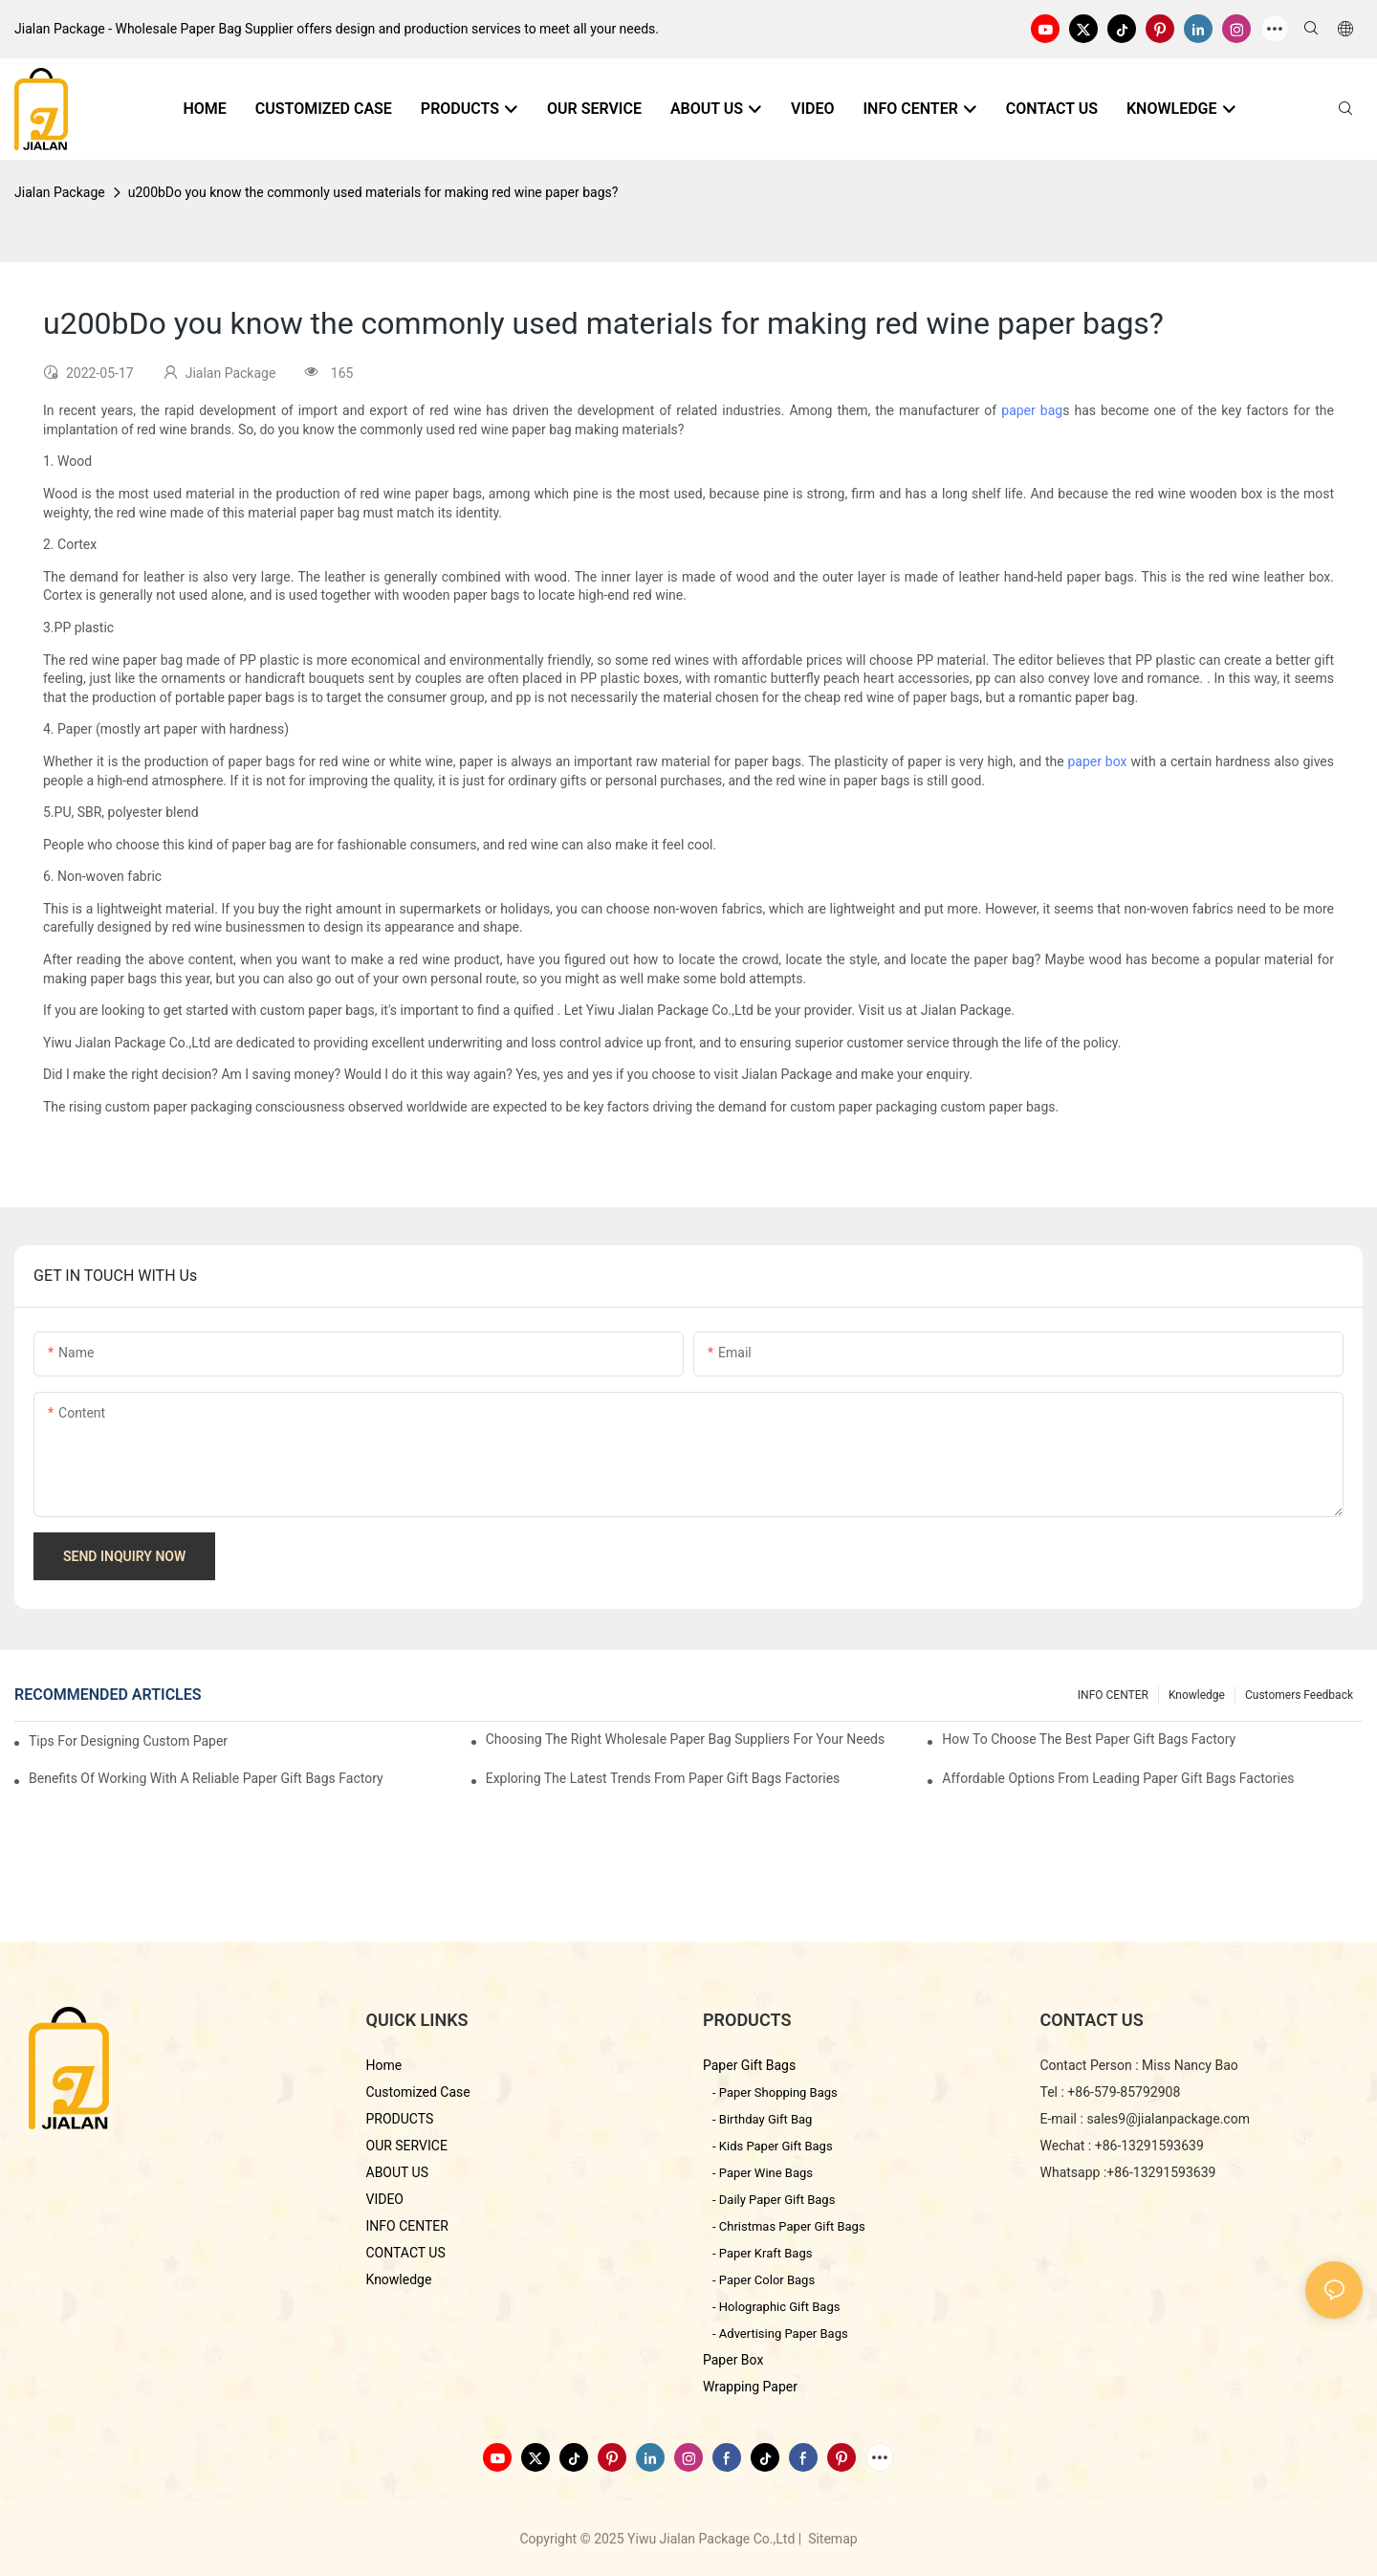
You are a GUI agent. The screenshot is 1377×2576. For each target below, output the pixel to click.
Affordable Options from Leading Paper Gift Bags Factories (1118, 1778)
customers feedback (1299, 1695)
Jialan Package (59, 192)
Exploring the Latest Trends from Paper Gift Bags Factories (663, 1778)
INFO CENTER (1113, 1695)
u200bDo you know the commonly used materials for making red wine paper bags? (373, 192)
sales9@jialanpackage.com (1168, 2118)
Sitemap (831, 2538)
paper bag (1031, 410)
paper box (1096, 761)
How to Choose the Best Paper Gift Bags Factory (1088, 1739)
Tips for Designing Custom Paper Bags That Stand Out (130, 1741)
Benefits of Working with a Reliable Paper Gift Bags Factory (206, 1778)
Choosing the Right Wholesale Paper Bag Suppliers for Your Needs (685, 1739)
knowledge (1197, 1695)
